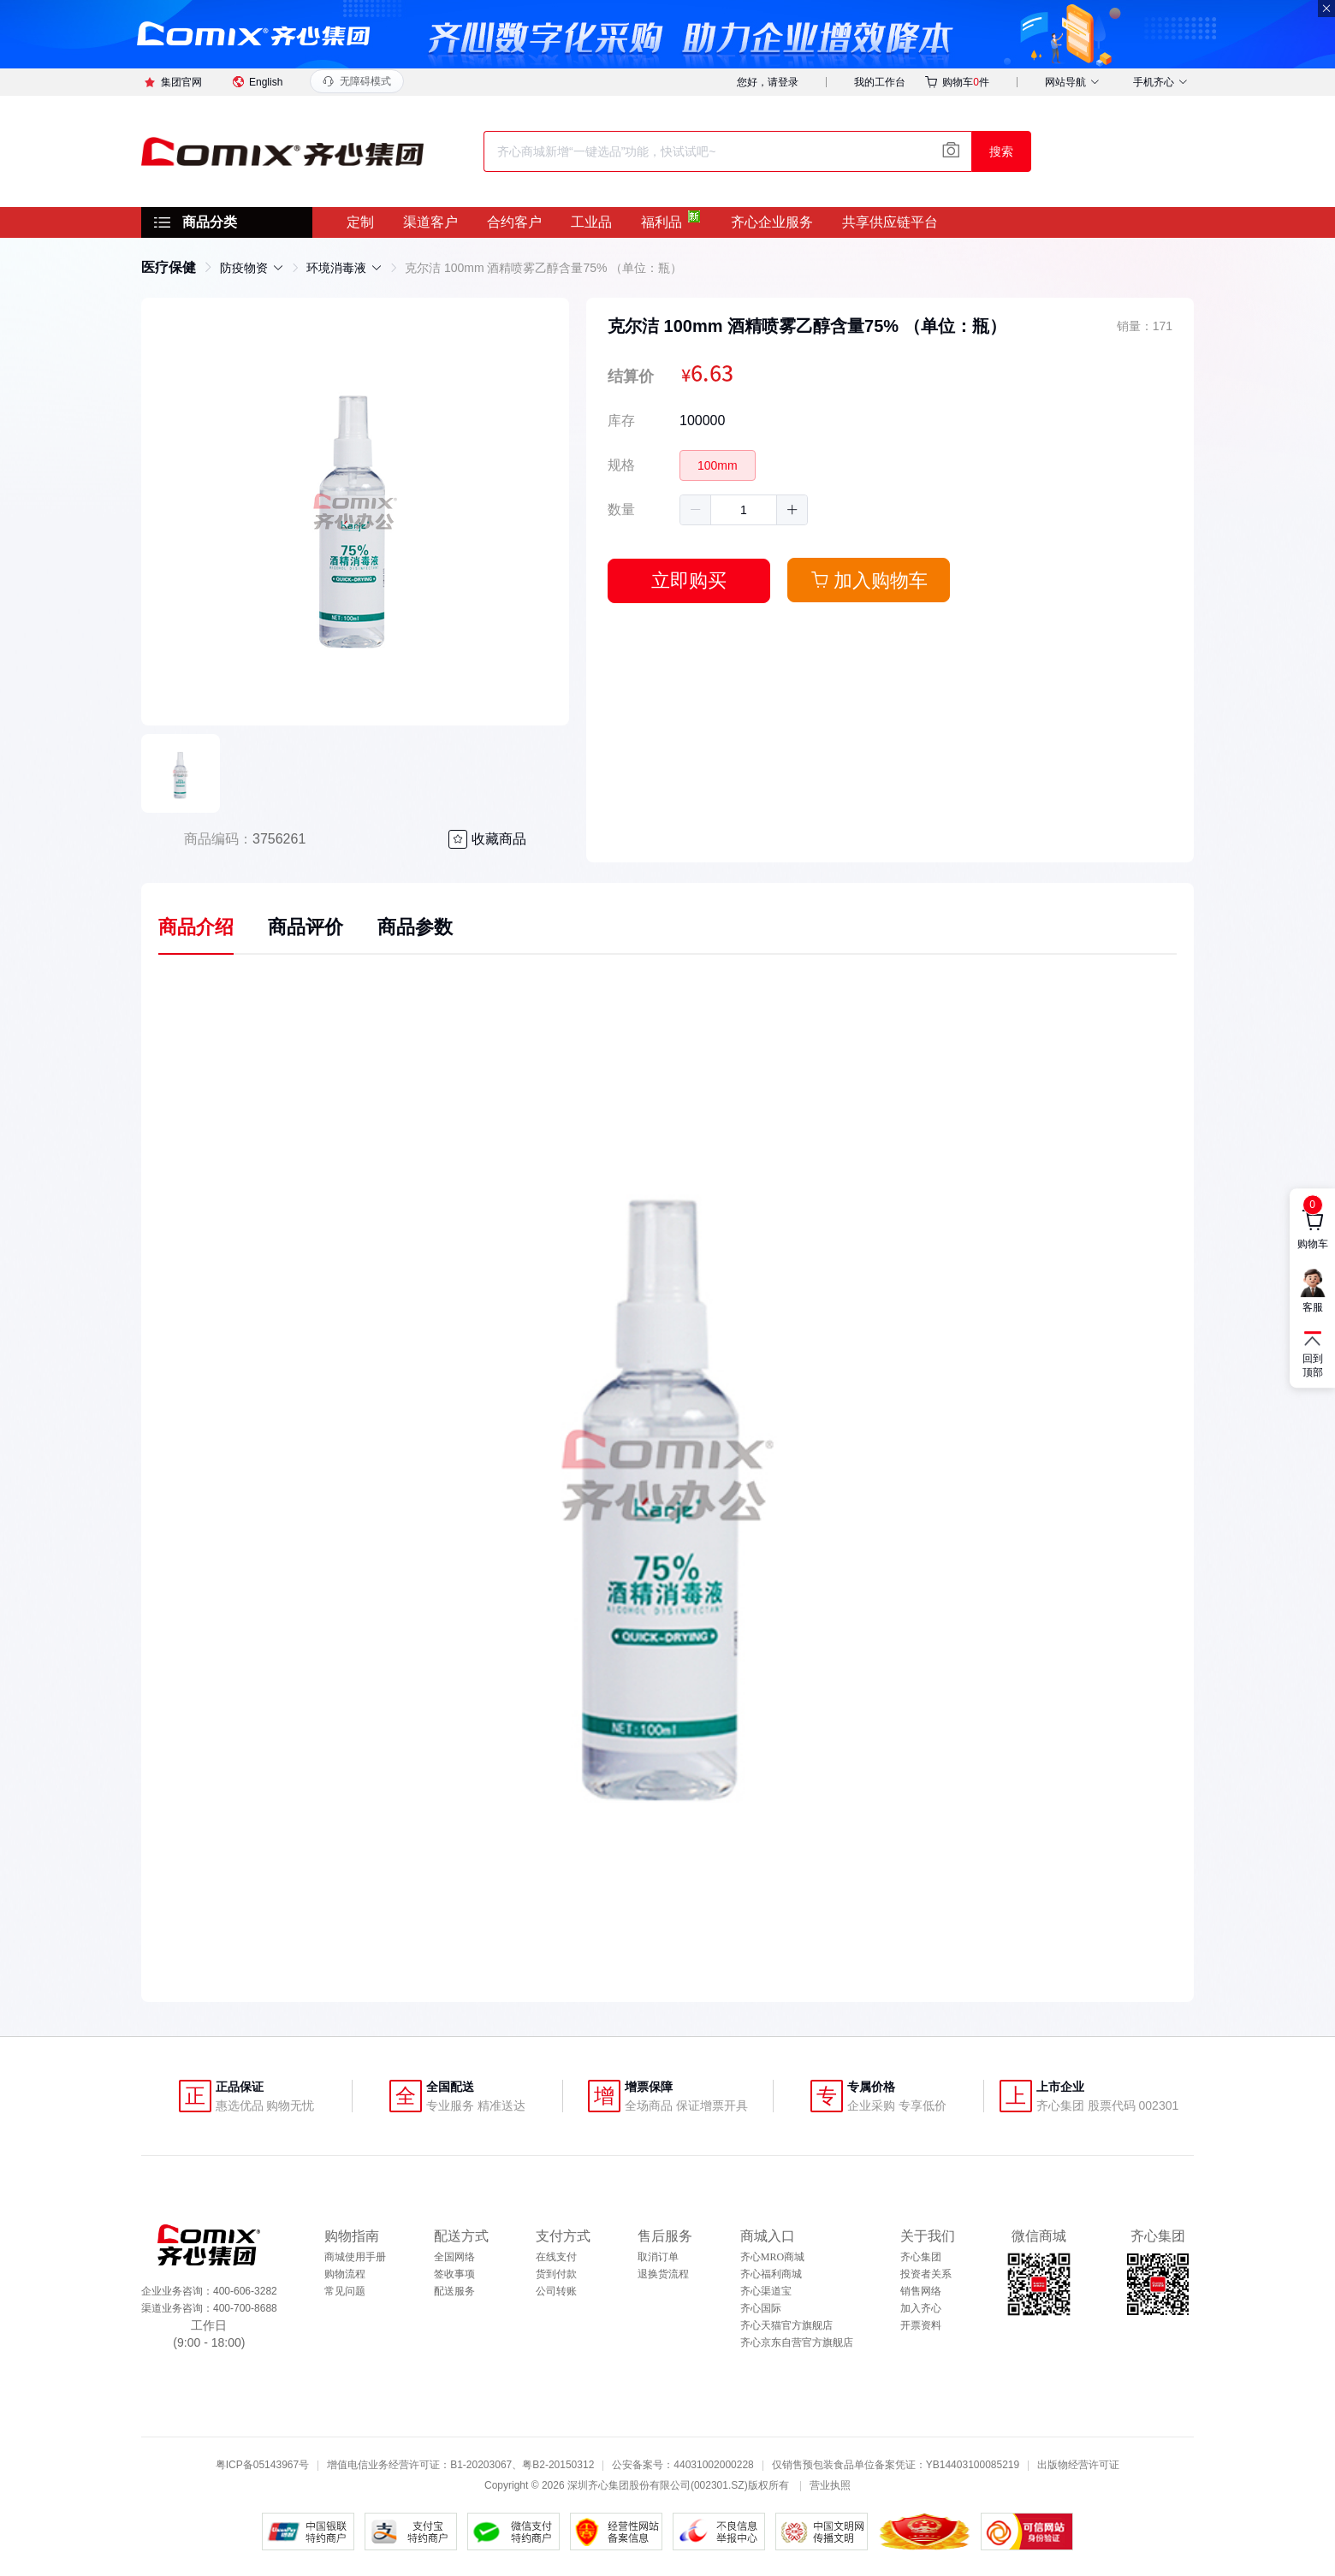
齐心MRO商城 (772, 2257)
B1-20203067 (481, 2465)
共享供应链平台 (890, 222)
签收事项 (454, 2274)
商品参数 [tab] (415, 927)
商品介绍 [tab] (196, 927)
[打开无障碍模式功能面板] (357, 81)
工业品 (591, 222)
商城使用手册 (355, 2257)
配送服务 (454, 2291)
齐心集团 (920, 2257)
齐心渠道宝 (766, 2291)
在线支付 (556, 2257)
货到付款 (556, 2274)
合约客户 (514, 222)
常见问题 (344, 2291)
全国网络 (454, 2257)
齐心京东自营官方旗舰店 (796, 2342)
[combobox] (727, 151)
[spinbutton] (743, 509)
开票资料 (920, 2325)
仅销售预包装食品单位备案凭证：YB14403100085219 (895, 2465)
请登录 (783, 82)
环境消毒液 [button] (344, 268)
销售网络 (920, 2291)
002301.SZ (719, 2485)
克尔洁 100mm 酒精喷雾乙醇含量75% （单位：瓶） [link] (543, 268)
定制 (360, 222)
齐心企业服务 (772, 222)
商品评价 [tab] (305, 927)
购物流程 (344, 2274)
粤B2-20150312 (558, 2465)
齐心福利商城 (771, 2274)
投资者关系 (926, 2274)
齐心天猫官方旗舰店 (786, 2325)
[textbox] (727, 151)
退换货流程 (663, 2274)
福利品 (661, 222)
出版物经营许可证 (1078, 2465)
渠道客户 (430, 222)
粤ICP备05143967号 (262, 2465)
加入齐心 (920, 2308)
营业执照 (830, 2485)
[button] (695, 509)
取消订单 (658, 2257)
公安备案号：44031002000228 (682, 2465)
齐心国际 (760, 2308)
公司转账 (556, 2291)
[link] (168, 267)
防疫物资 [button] (252, 268)
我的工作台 (879, 82)
